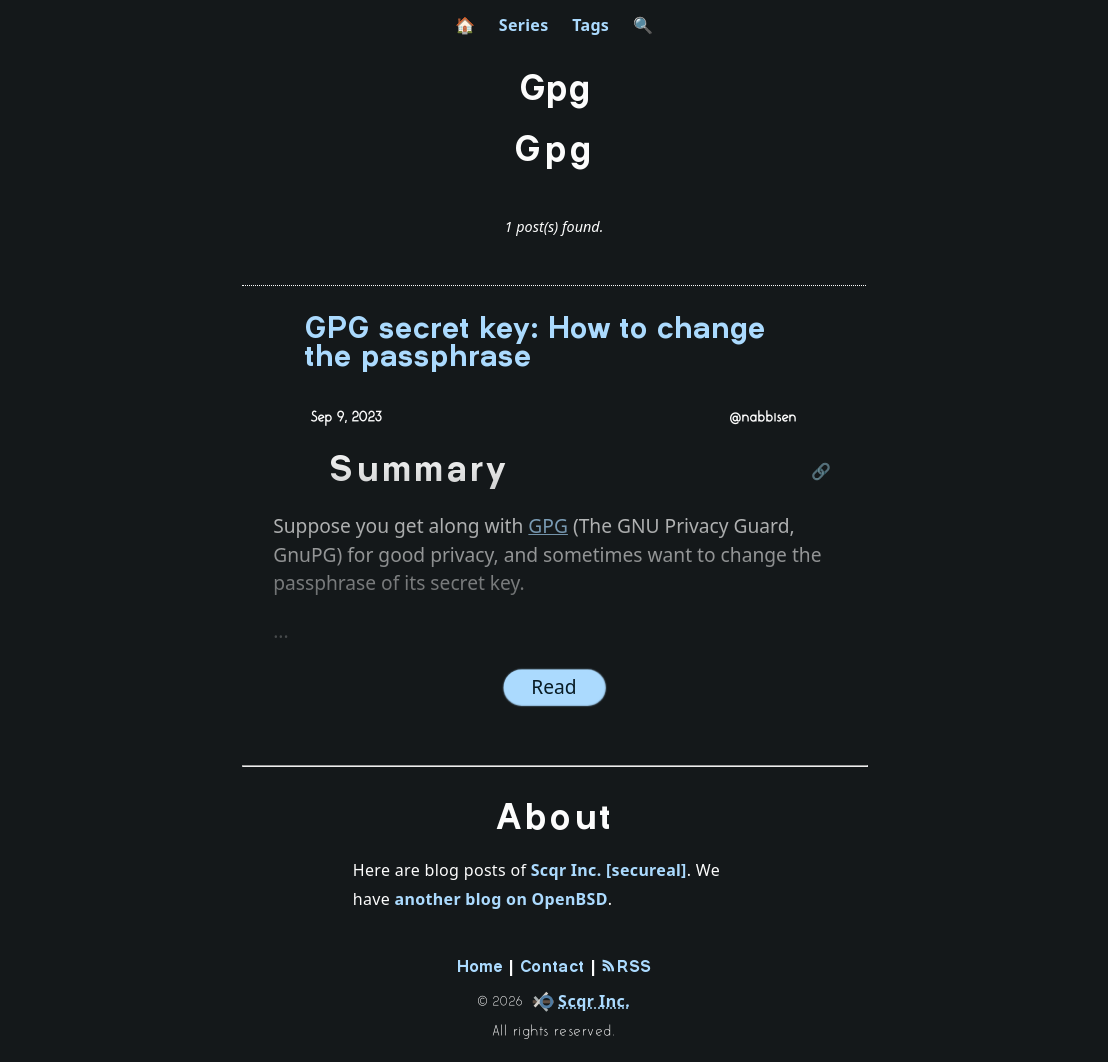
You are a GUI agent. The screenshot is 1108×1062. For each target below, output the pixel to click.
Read (553, 686)
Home (480, 967)
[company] (577, 1001)
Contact (552, 967)
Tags (590, 25)
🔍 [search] (643, 25)
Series (524, 25)
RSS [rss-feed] (627, 967)
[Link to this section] (822, 473)
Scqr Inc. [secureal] (609, 870)
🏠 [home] (465, 25)
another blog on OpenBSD (501, 899)
